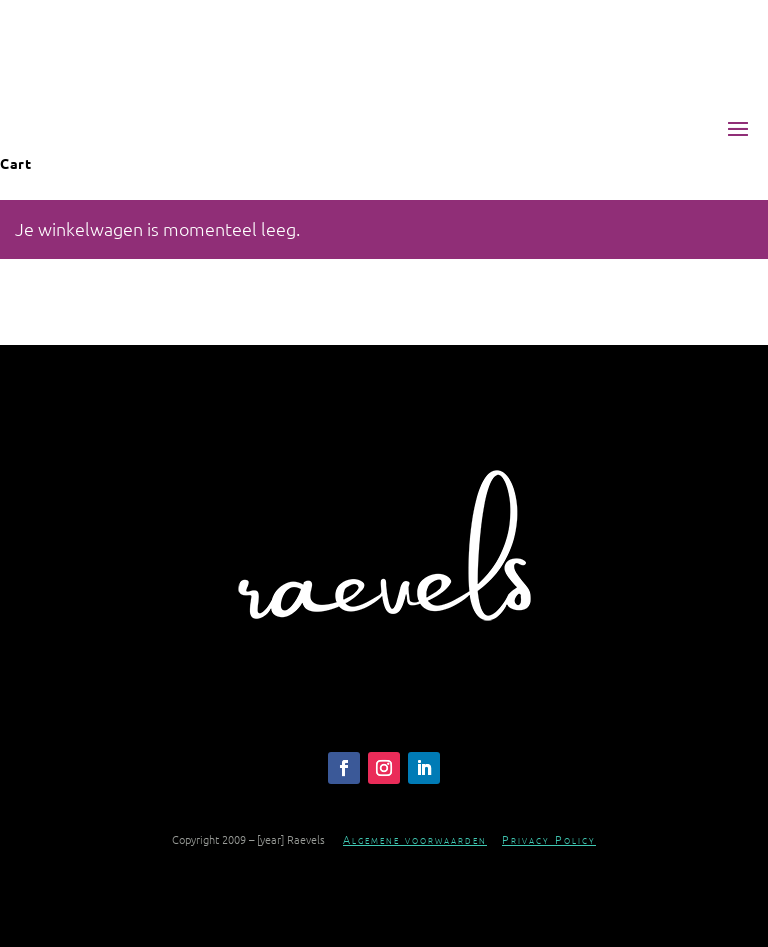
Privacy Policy (549, 839)
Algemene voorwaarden (415, 839)
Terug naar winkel (107, 320)
